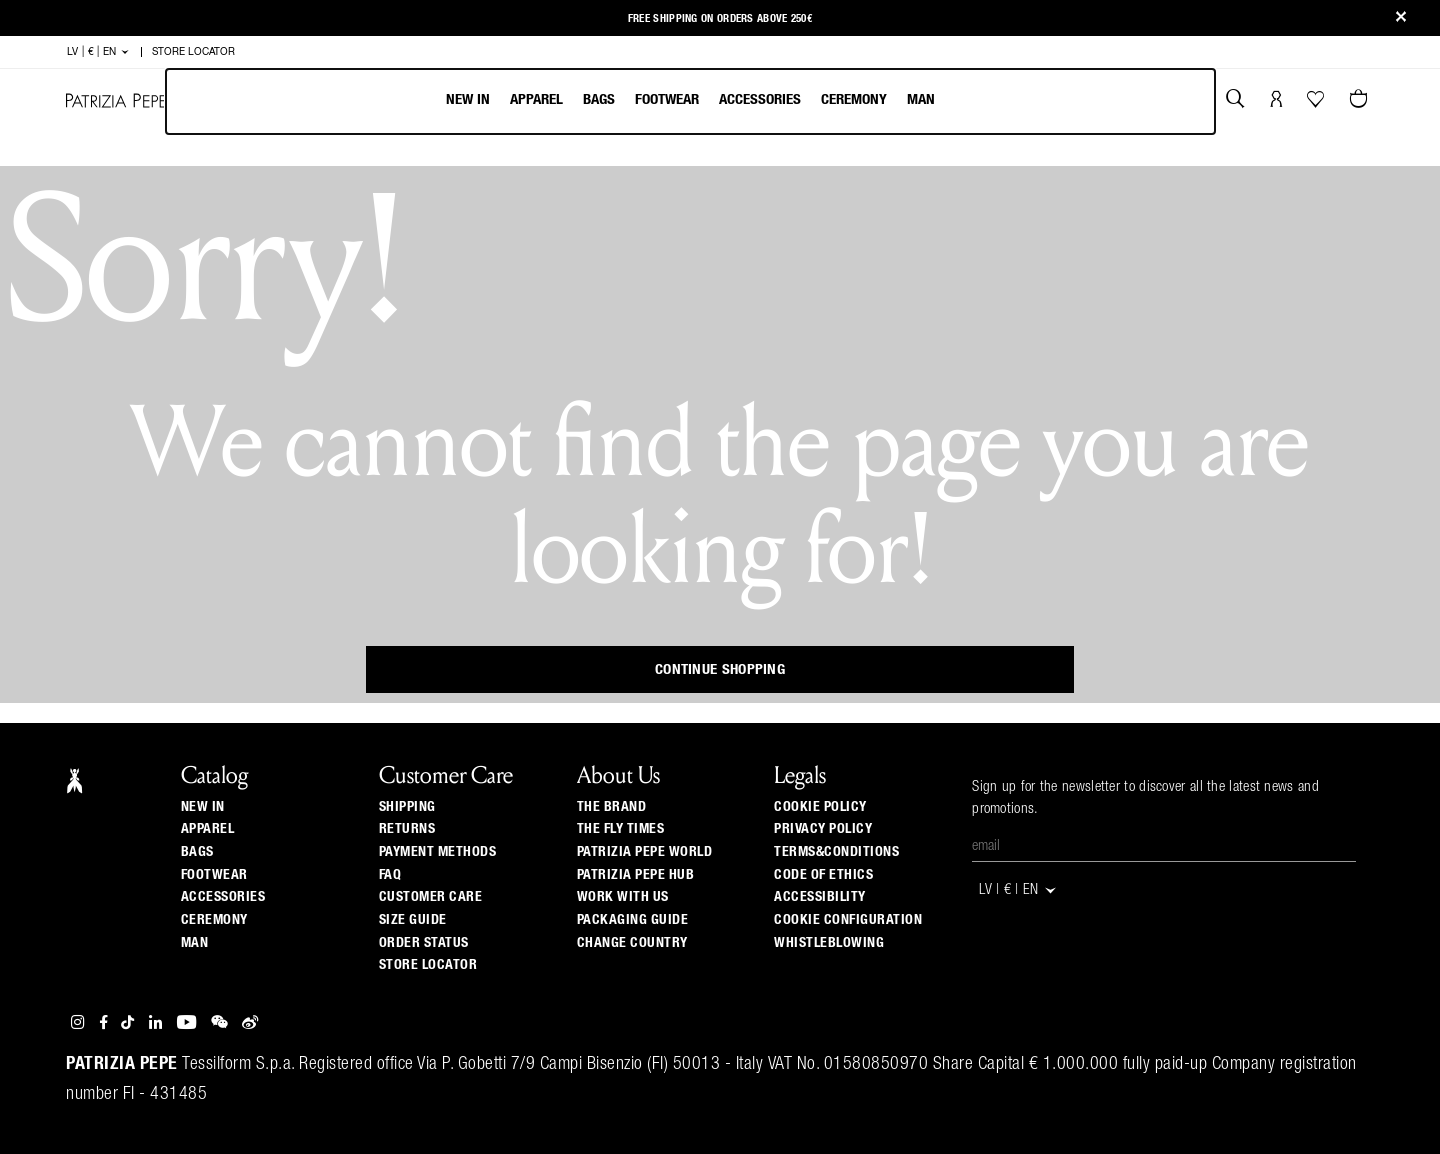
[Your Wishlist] (1317, 104)
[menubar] (690, 101)
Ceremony (854, 99)
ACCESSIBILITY (820, 897)
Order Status (424, 943)
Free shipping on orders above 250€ (720, 17)
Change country (632, 943)
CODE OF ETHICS (823, 875)
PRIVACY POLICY (823, 829)
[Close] (1401, 18)
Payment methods (438, 852)
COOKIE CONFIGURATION (848, 920)
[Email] (1164, 847)
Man (921, 99)
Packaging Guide (633, 920)
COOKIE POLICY (820, 807)
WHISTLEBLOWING (829, 943)
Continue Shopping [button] (720, 669)
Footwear (667, 99)
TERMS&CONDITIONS (836, 852)
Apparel (536, 99)
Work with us (623, 897)
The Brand (612, 807)
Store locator (428, 965)
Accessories (760, 99)
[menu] (690, 101)
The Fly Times (621, 829)
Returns (407, 829)
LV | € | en (98, 52)
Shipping (407, 807)
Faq (390, 875)
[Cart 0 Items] (1361, 101)
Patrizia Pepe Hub (636, 875)
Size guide (413, 920)
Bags (599, 99)
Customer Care (431, 897)
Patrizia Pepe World (645, 852)
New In (468, 99)
